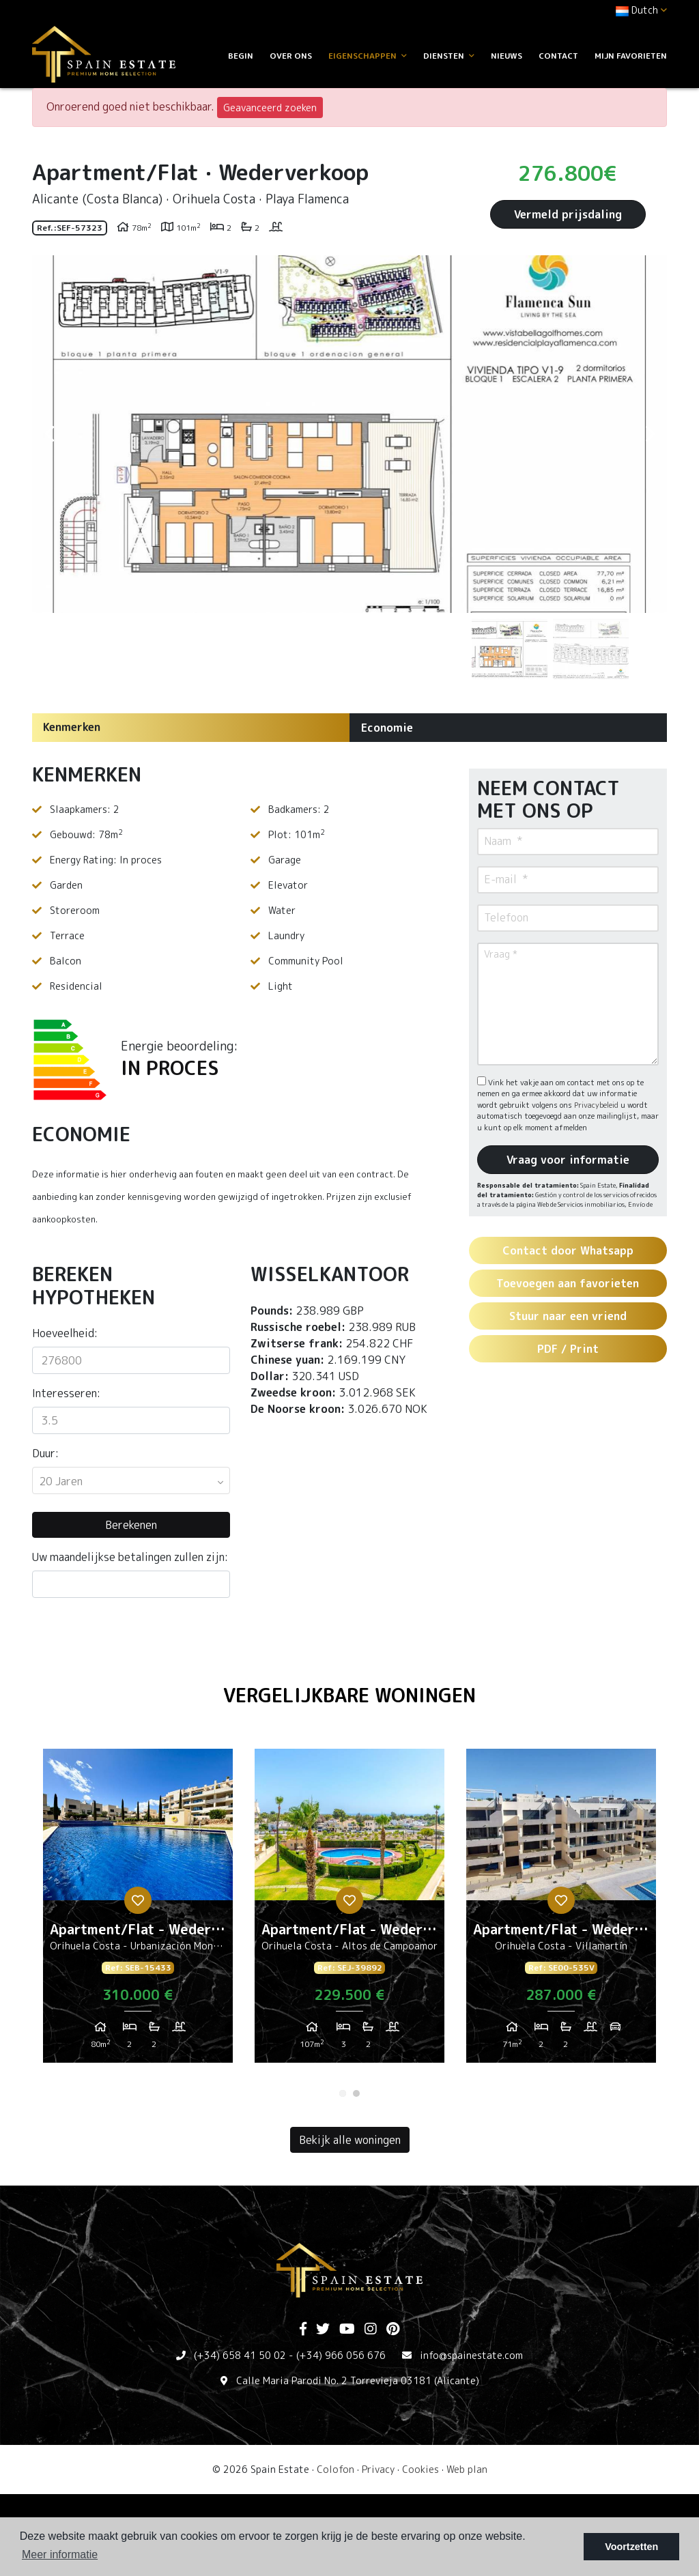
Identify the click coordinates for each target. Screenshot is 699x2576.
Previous (49, 434)
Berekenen (131, 1524)
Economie (387, 727)
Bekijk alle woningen (350, 2139)
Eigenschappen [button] (367, 55)
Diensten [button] (448, 55)
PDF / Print (568, 1348)
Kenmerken (71, 726)
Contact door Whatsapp (567, 1250)
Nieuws (506, 55)
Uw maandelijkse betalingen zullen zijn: (130, 1556)
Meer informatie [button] (60, 2554)
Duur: (45, 1453)
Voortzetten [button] (631, 2546)
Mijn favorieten (631, 55)
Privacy (378, 2469)
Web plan (466, 2469)
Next (650, 434)
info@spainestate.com (471, 2355)
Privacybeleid (597, 1105)
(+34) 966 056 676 (341, 2355)
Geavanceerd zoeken (270, 107)
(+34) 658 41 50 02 (240, 2355)
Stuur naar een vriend (568, 1315)
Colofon (335, 2469)
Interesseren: (66, 1393)
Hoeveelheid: (65, 1333)
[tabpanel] (137, 1911)
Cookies (420, 2469)
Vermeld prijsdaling (568, 214)
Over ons (291, 55)
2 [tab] (356, 2093)
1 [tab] (342, 2093)
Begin (240, 55)
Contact (558, 55)
